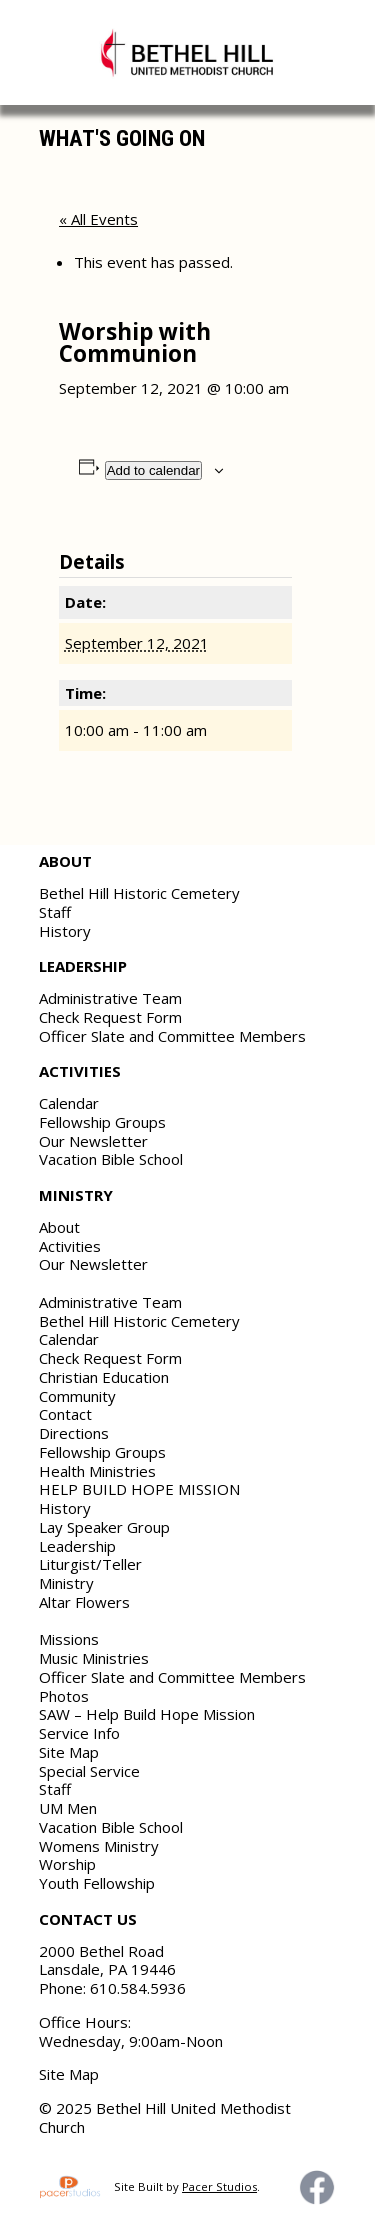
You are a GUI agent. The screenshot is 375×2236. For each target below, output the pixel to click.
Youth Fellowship (97, 1883)
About (59, 1227)
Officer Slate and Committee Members (172, 1036)
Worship (67, 1864)
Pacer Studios (219, 2186)
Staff (55, 912)
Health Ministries (97, 1471)
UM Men (68, 1808)
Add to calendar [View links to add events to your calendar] (153, 470)
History (65, 931)
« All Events (98, 219)
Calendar (69, 1103)
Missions (69, 1639)
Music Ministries (94, 1658)
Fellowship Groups (102, 1122)
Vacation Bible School (111, 1159)
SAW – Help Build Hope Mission (147, 1714)
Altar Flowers (84, 1602)
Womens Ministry (99, 1846)
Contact (65, 1414)
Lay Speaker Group (104, 1527)
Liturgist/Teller (90, 1564)
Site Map (69, 1752)
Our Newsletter (93, 1141)
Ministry (66, 1583)
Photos (64, 1696)
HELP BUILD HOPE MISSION (139, 1489)
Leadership (77, 1546)
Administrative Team (110, 998)
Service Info (79, 1733)
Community (77, 1396)
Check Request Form (110, 1017)
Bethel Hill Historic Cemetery (139, 893)
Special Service (89, 1771)
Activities (70, 1246)
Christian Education (104, 1377)
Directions (74, 1433)
